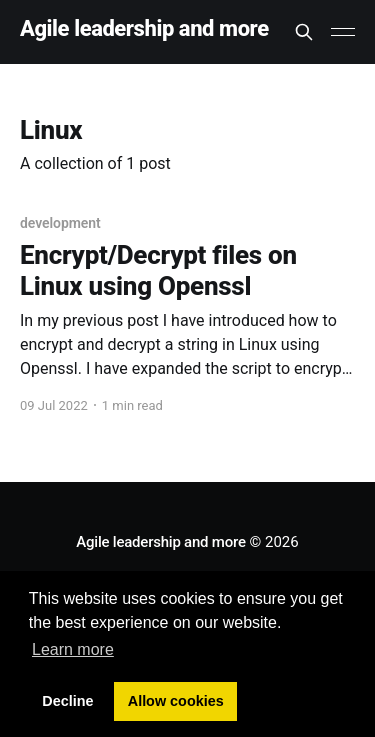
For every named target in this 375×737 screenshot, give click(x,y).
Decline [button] (67, 701)
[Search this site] (304, 32)
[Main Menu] (343, 32)
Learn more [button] (73, 649)
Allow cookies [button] (176, 701)
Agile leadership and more (144, 29)
